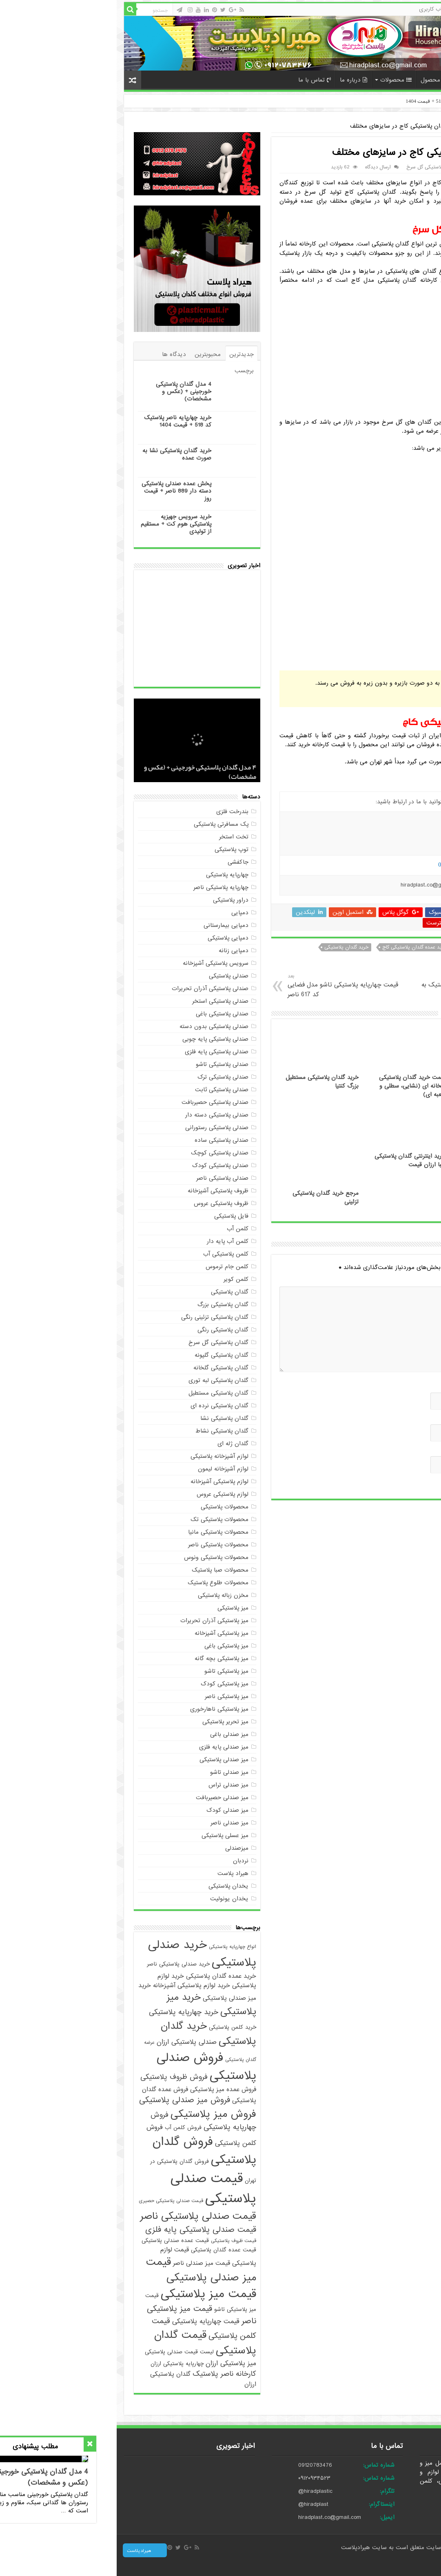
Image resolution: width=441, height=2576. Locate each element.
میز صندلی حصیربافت (105, 1797)
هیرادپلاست (239, 2547)
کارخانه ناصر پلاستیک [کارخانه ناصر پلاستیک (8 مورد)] (108, 2373)
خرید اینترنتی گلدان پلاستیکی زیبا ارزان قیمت (293, 1160)
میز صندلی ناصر (113, 1822)
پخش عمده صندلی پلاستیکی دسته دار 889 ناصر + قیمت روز (60, 491)
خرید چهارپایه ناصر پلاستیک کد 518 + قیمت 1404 (342, 101)
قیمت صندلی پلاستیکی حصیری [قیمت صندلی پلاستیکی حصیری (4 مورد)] (54, 2201)
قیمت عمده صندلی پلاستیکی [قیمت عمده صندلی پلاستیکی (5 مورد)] (58, 2240)
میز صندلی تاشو (112, 1772)
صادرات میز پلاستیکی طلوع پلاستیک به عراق (350, 985)
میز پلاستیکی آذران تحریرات (98, 1620)
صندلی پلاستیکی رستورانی (100, 1127)
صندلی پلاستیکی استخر (103, 1001)
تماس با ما (198, 79)
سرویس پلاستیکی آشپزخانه (99, 963)
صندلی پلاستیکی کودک (103, 1165)
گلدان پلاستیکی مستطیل (102, 1393)
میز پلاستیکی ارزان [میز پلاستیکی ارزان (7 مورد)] (114, 2363)
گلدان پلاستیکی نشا (108, 1418)
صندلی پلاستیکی (112, 975)
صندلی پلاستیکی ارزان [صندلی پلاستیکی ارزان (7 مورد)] (70, 2042)
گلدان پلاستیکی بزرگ (106, 1304)
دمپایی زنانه (117, 950)
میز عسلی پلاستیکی (108, 1835)
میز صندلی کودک (111, 1810)
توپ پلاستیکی (115, 849)
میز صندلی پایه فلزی (107, 1746)
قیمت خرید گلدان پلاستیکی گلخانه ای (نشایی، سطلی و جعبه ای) (295, 1086)
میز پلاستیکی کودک (108, 1683)
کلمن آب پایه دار (111, 1241)
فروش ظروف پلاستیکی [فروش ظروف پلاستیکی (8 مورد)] (57, 2077)
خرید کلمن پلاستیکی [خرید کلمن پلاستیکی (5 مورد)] (116, 2027)
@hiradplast (197, 2504)
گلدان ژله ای (116, 1443)
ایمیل (409, 1418)
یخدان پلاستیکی (112, 1886)
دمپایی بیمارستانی (109, 925)
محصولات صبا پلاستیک (103, 1570)
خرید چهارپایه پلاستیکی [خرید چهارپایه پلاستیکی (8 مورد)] (67, 2012)
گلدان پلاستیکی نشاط (105, 1430)
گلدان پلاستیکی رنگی (106, 1329)
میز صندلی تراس (112, 1784)
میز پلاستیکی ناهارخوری (102, 1709)
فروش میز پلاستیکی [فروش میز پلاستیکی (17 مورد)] (97, 2114)
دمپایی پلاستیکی (111, 937)
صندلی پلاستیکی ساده (105, 1140)
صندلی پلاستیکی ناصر (106, 1178)
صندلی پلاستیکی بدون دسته (97, 1026)
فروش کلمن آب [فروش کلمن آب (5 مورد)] (66, 2127)
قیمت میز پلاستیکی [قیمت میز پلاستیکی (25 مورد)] (92, 2294)
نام (412, 1386)
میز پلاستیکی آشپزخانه (105, 1633)
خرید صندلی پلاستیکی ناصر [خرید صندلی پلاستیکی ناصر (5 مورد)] (61, 1964)
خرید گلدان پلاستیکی (230, 947)
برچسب (127, 370)
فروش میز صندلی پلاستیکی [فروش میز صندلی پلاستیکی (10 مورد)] (67, 2100)
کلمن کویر (119, 1279)
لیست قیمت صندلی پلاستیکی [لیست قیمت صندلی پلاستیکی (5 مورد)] (62, 2352)
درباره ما (236, 79)
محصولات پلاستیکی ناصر (101, 1544)
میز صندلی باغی (112, 1734)
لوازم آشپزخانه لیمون (106, 1468)
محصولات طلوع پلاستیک (101, 1582)
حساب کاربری (356, 9)
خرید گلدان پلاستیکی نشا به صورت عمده (60, 454)
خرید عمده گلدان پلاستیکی (372, 947)
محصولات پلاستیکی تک (103, 1519)
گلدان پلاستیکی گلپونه (105, 1355)
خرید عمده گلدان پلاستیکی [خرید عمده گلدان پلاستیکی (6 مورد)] (104, 1976)
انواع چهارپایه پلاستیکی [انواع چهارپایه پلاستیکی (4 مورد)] (116, 1946)
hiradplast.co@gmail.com (213, 2517)
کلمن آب (121, 1228)
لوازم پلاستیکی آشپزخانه (103, 1481)
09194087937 (337, 865)
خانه (419, 79)
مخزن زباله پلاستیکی (106, 1595)
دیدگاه (405, 1280)
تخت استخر (117, 836)
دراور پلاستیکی (114, 900)
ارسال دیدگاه (261, 167)
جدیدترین (125, 354)
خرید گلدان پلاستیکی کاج (392, 957)
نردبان (124, 1860)
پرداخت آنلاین (381, 79)
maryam (400, 167)
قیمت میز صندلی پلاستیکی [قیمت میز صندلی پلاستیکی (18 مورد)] (84, 2269)
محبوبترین (91, 354)
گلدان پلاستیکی (386, 126)
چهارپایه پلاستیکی (110, 874)
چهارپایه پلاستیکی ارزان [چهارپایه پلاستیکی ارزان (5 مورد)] (60, 2363)
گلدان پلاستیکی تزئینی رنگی (98, 1317)
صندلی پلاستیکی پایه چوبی (99, 1039)
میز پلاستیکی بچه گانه (105, 1658)
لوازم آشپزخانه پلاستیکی (103, 1456)
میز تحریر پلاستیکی (109, 1721)
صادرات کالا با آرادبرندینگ (420, 2563)
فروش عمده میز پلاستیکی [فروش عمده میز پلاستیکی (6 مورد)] (106, 2089)
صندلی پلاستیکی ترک (106, 1076)
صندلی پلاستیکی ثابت (105, 1089)
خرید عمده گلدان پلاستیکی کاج (298, 947)
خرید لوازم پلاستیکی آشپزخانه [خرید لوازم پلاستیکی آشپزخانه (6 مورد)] (74, 1985)
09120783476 (198, 2465)
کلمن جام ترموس (110, 1266)
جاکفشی (121, 862)
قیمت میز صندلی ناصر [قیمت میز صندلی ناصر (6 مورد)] (84, 2263)
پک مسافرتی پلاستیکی (104, 824)
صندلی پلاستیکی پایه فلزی (100, 1051)
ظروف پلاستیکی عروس (104, 1203)
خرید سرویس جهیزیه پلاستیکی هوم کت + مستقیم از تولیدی (59, 524)
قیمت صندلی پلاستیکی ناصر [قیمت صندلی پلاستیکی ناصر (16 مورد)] (81, 2216)
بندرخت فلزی (116, 811)
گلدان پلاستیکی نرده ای (103, 1405)
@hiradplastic (199, 2491)
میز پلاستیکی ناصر (110, 1696)
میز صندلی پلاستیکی (107, 1759)
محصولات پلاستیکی (108, 1506)
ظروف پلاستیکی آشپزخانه (101, 1190)
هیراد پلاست (116, 1873)
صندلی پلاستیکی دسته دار (100, 1114)
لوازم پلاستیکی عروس (106, 1494)
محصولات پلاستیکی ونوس (99, 1557)
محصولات (279, 79)
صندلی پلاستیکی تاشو (105, 1064)
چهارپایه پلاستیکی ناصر (104, 887)
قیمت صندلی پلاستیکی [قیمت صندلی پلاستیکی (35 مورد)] (97, 2189)
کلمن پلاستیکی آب (109, 1253)
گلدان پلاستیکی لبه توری (102, 1380)
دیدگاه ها (57, 354)
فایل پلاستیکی (115, 1216)
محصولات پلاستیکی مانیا (101, 1532)
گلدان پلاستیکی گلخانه (104, 1367)
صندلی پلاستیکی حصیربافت (98, 1102)
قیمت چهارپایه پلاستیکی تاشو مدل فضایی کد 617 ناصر (228, 985)
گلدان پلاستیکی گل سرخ (315, 167)
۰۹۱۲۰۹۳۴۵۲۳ (198, 2478)
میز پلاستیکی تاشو (110, 1671)
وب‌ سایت (403, 1450)
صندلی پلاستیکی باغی (105, 1013)
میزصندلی (120, 1848)
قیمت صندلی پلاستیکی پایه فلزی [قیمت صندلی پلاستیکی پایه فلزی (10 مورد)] (84, 2230)
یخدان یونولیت (112, 1898)
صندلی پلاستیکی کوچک (103, 1152)
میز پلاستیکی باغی (110, 1645)
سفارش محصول (327, 79)
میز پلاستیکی (116, 1607)
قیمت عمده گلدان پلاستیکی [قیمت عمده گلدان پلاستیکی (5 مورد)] (107, 2250)
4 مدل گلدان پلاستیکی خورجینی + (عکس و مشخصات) (67, 391)
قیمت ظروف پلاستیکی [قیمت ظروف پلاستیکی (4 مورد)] (117, 2240)
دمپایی (123, 912)
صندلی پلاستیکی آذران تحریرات (93, 988)
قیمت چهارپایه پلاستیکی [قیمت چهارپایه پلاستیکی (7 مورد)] (89, 2321)
